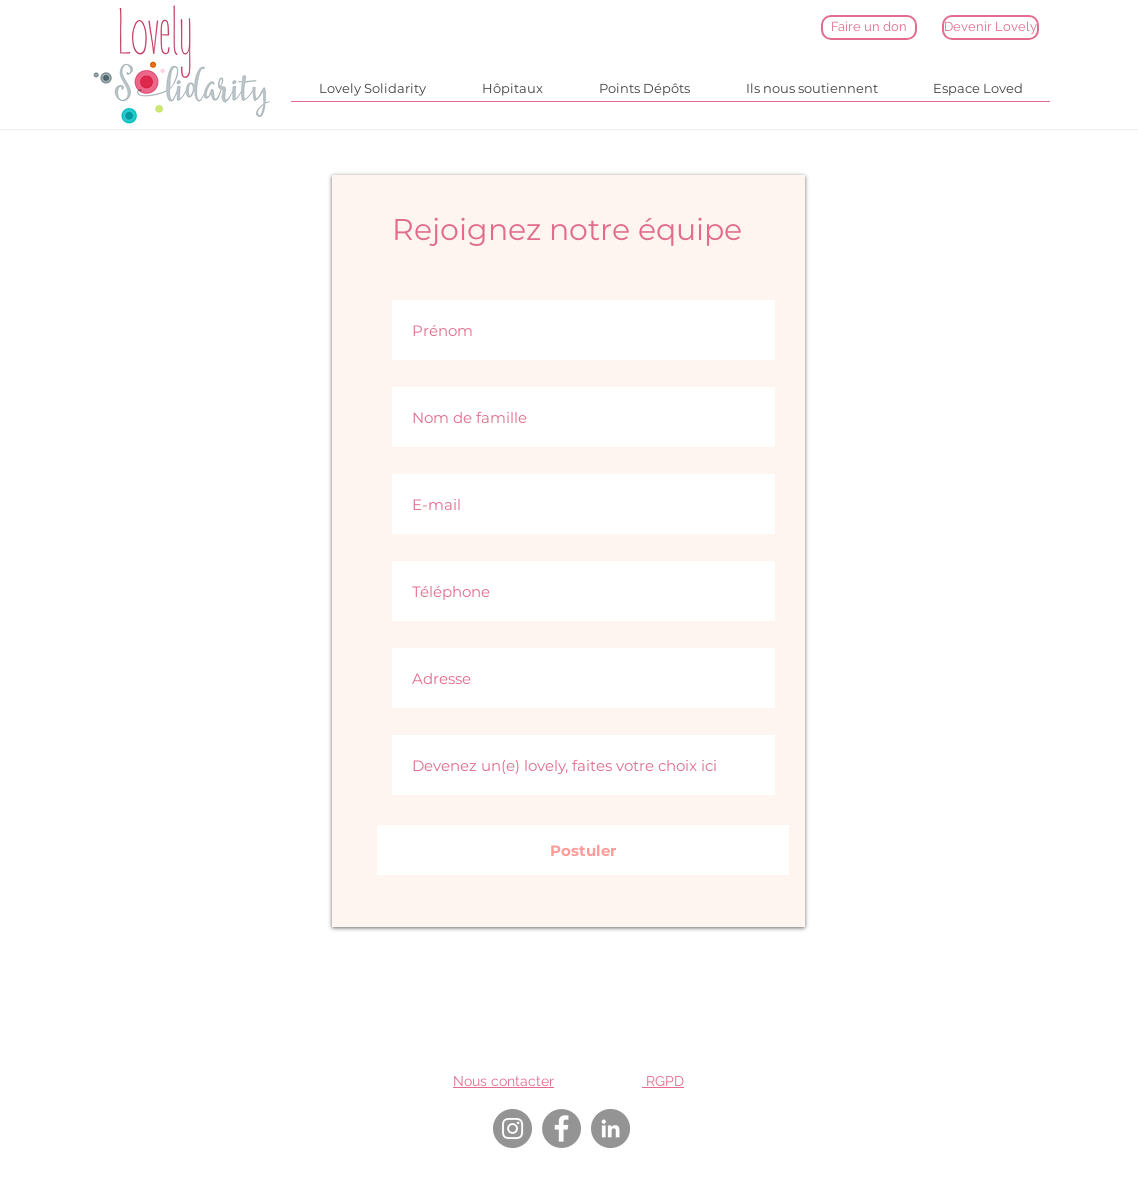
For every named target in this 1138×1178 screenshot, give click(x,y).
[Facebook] (561, 1128)
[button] (372, 94)
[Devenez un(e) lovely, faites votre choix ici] (583, 765)
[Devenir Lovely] (990, 27)
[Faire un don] (869, 27)
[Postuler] (583, 850)
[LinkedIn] (610, 1128)
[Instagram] (512, 1128)
